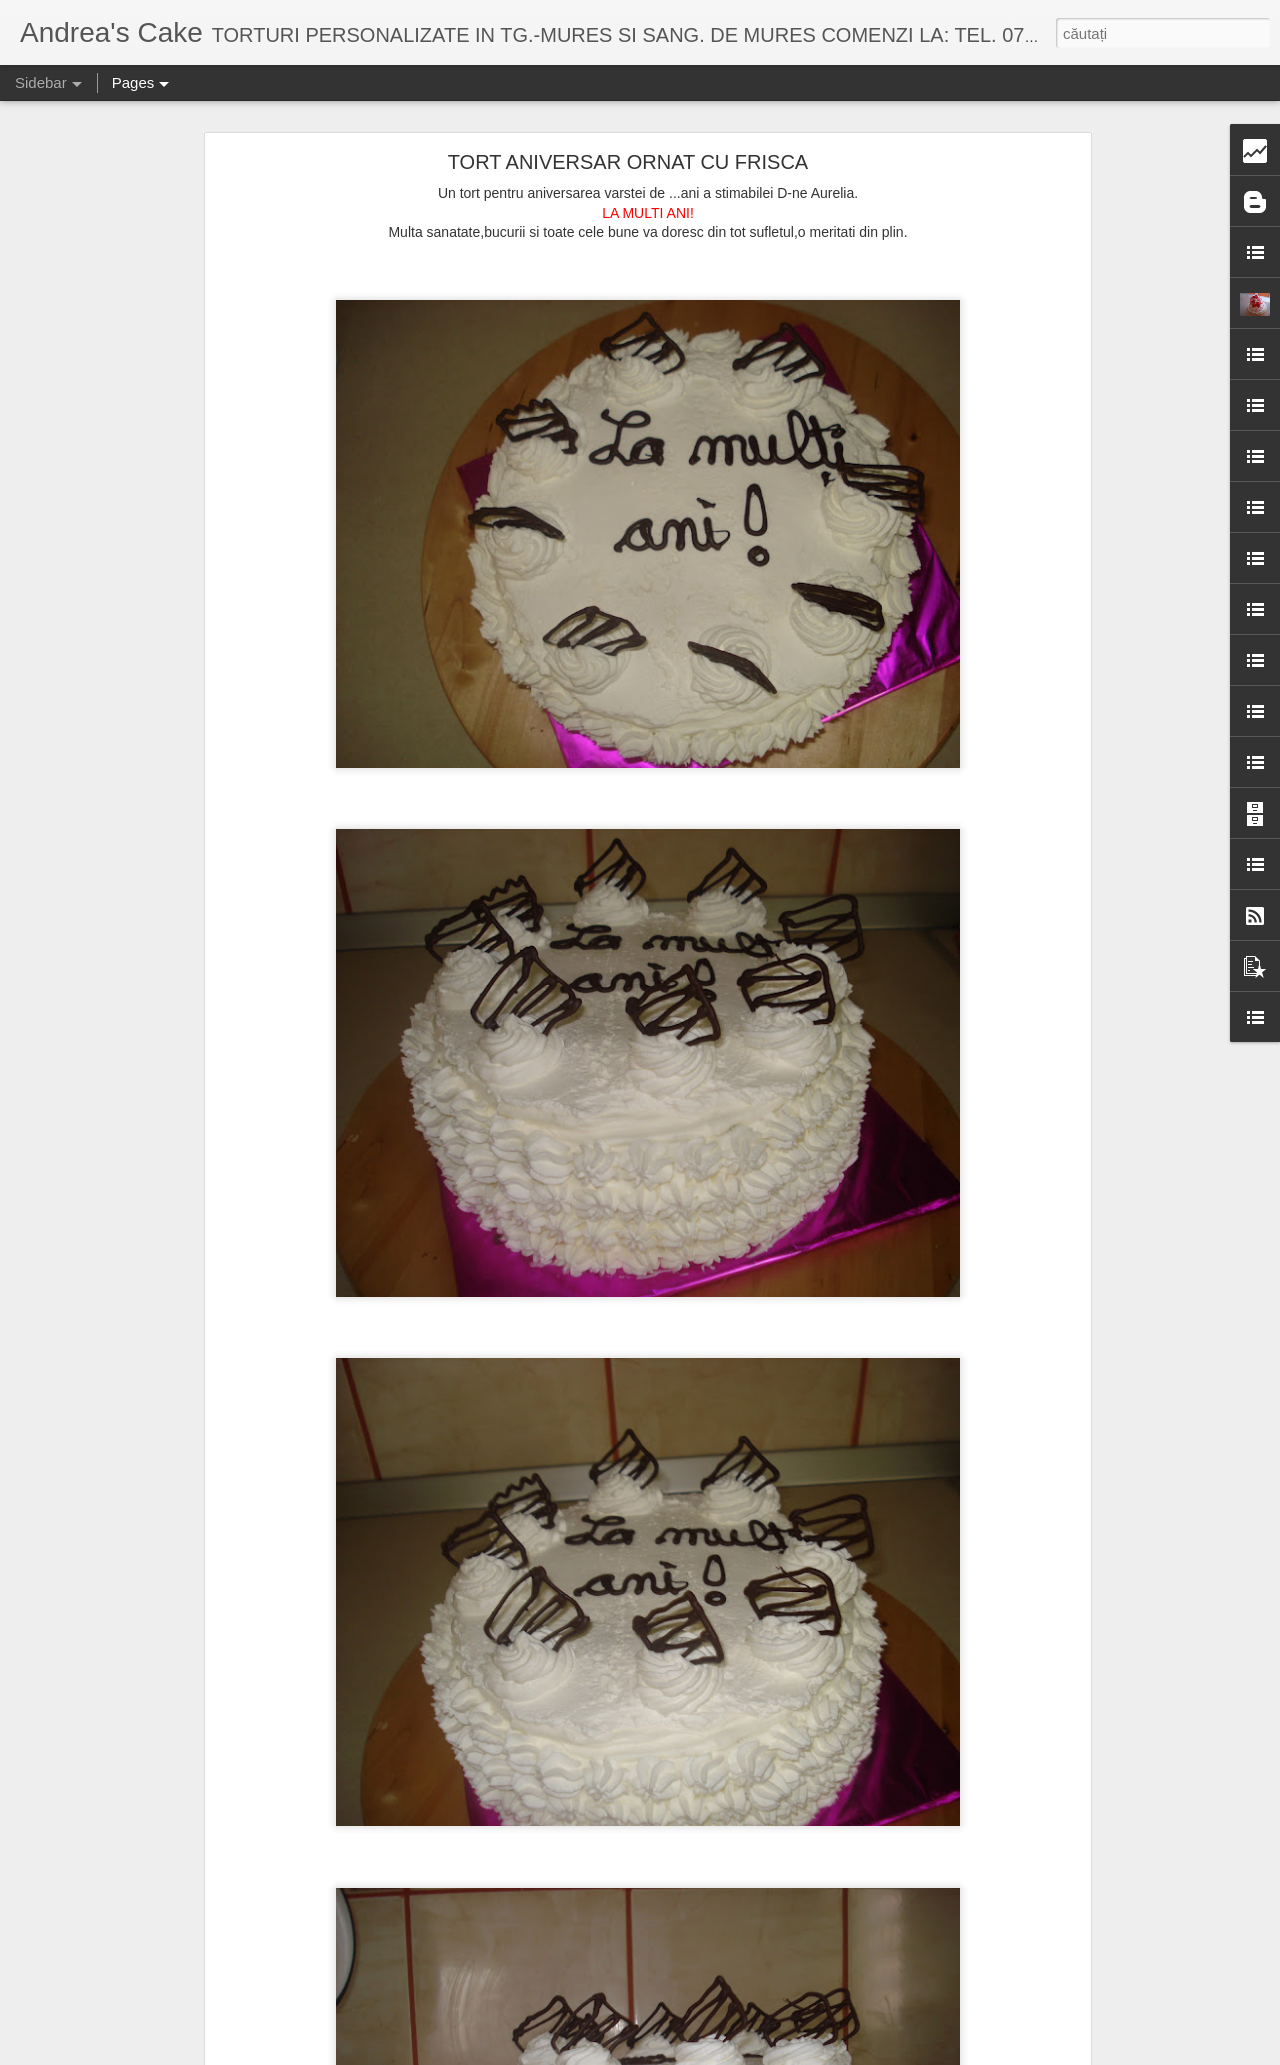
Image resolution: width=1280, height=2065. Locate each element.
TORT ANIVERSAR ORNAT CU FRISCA (628, 162)
